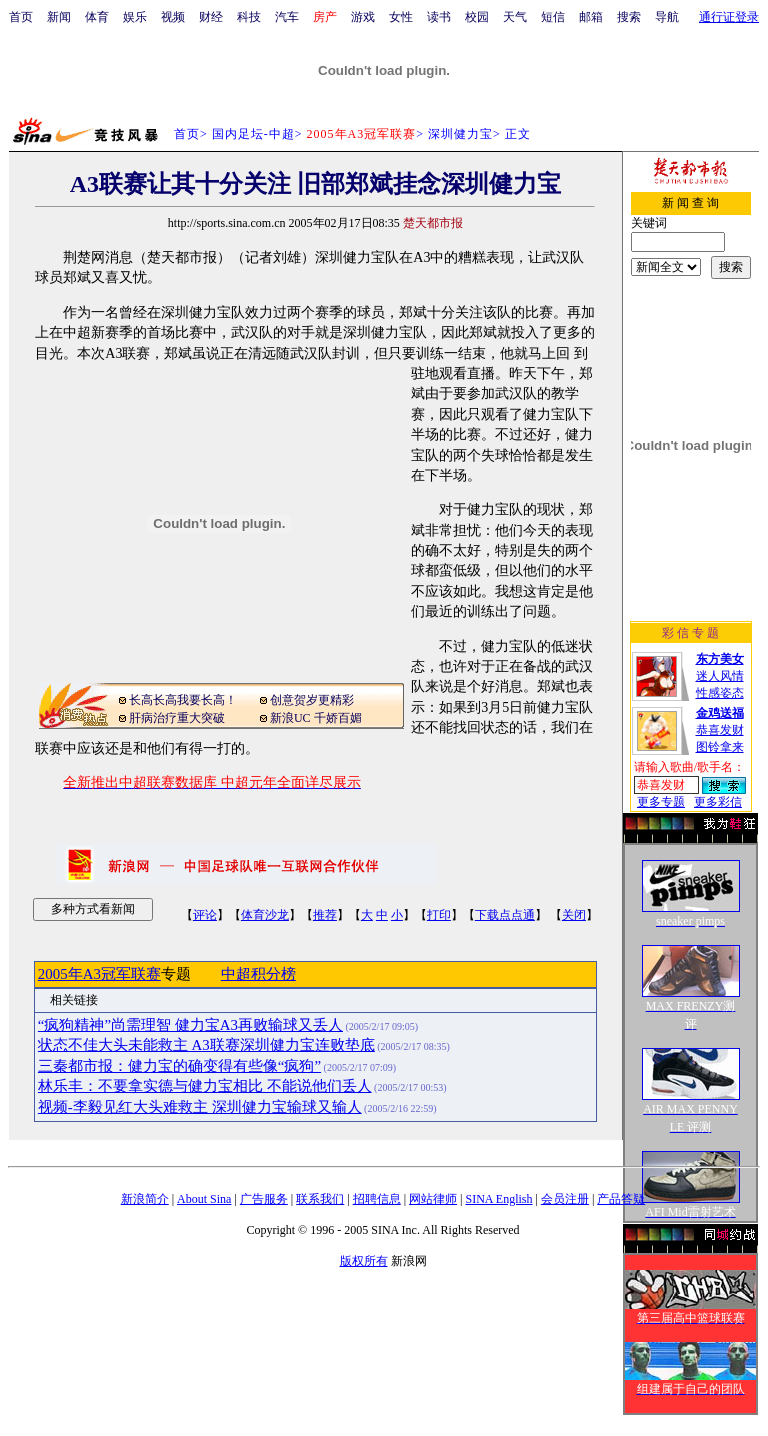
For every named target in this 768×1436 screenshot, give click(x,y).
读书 (439, 17)
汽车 (287, 17)
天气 (515, 17)
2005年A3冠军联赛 (99, 974)
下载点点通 (505, 915)
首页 (21, 17)
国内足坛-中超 (253, 134)
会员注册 (565, 1199)
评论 (205, 915)
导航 (667, 17)
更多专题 (661, 802)
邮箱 (591, 17)
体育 (97, 17)
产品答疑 (621, 1199)
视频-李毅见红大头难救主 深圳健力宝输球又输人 (200, 1107)
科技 (249, 17)
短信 (553, 17)
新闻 (59, 17)
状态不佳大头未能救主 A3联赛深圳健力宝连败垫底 (206, 1045)
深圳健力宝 (460, 134)
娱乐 (135, 17)
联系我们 (320, 1199)
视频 (173, 17)
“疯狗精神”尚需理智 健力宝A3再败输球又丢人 (190, 1025)
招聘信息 (377, 1199)
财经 (211, 17)
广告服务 (264, 1199)
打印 (439, 915)
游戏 (363, 17)
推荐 (325, 915)
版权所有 (364, 1261)
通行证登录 (729, 17)
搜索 (629, 17)
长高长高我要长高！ (183, 700)
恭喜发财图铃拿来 (720, 730)
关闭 (574, 915)
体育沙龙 (265, 915)
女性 (401, 17)
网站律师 (433, 1199)
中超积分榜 (258, 974)
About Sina (204, 1199)
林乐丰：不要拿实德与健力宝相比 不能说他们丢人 (205, 1086)
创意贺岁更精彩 (312, 700)
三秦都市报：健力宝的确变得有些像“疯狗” (179, 1066)
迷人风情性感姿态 (720, 676)
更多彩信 (718, 802)
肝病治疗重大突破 (177, 718)
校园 (477, 17)
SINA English (498, 1199)
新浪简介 (145, 1199)
